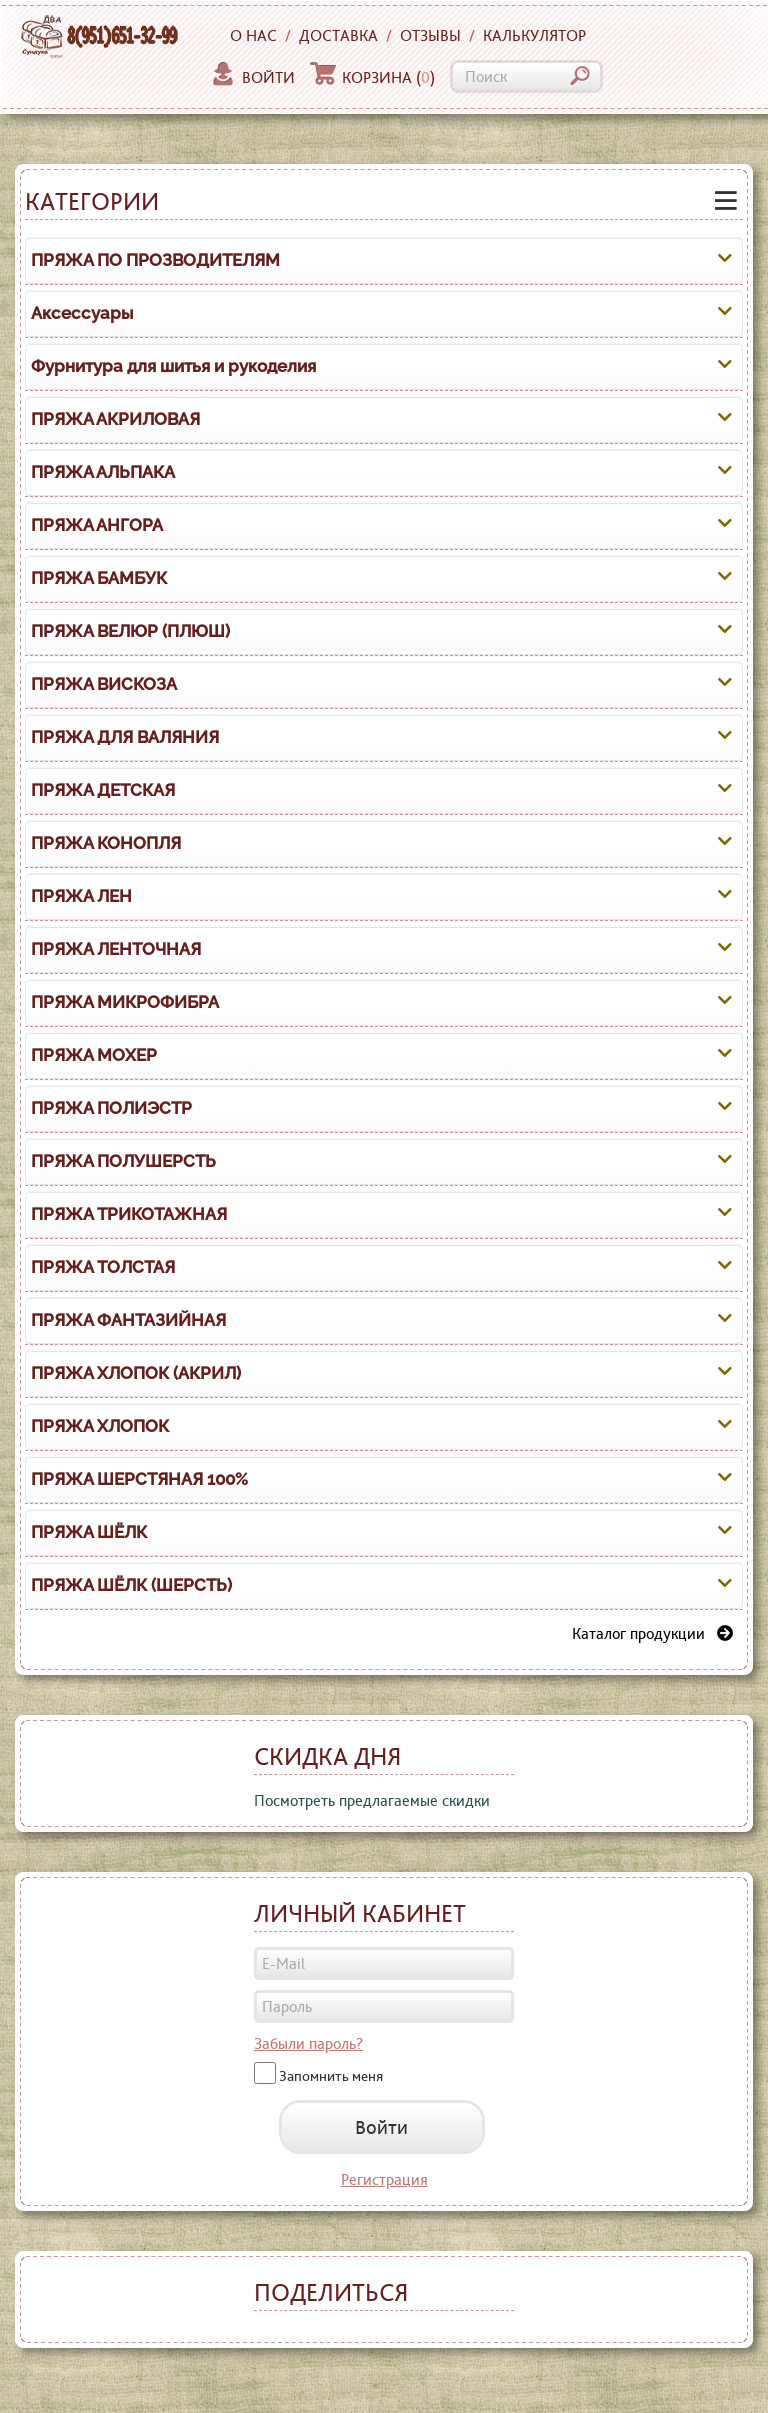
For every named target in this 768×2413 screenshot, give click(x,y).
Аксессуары (82, 313)
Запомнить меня (331, 2075)
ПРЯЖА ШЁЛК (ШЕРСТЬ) (131, 1585)
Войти (252, 77)
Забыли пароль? (308, 2043)
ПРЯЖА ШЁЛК (89, 1532)
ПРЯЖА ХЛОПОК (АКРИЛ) (136, 1373)
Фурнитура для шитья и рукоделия (173, 366)
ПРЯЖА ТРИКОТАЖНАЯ (129, 1214)
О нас (253, 35)
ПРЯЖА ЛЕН (81, 896)
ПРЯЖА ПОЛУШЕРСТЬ (123, 1161)
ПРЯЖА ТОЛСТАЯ (103, 1267)
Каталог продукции (652, 1633)
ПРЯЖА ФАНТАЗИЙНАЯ (128, 1320)
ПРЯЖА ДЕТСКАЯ (103, 790)
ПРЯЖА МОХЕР (94, 1055)
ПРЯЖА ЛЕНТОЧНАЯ (116, 949)
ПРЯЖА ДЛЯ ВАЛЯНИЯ (125, 737)
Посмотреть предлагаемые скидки (372, 1800)
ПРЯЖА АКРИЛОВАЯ (115, 419)
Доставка (338, 35)
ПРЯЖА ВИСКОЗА (104, 684)
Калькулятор (534, 35)
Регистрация (384, 2179)
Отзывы (430, 35)
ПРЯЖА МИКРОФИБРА (125, 1002)
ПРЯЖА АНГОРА (97, 525)
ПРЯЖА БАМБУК (99, 578)
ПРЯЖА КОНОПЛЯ (106, 843)
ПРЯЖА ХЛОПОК (100, 1426)
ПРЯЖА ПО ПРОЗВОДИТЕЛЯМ (155, 260)
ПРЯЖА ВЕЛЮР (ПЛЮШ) (130, 631)
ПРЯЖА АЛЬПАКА (103, 472)
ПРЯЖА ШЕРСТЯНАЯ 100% (139, 1479)
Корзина (372, 77)
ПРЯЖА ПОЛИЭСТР (111, 1108)
